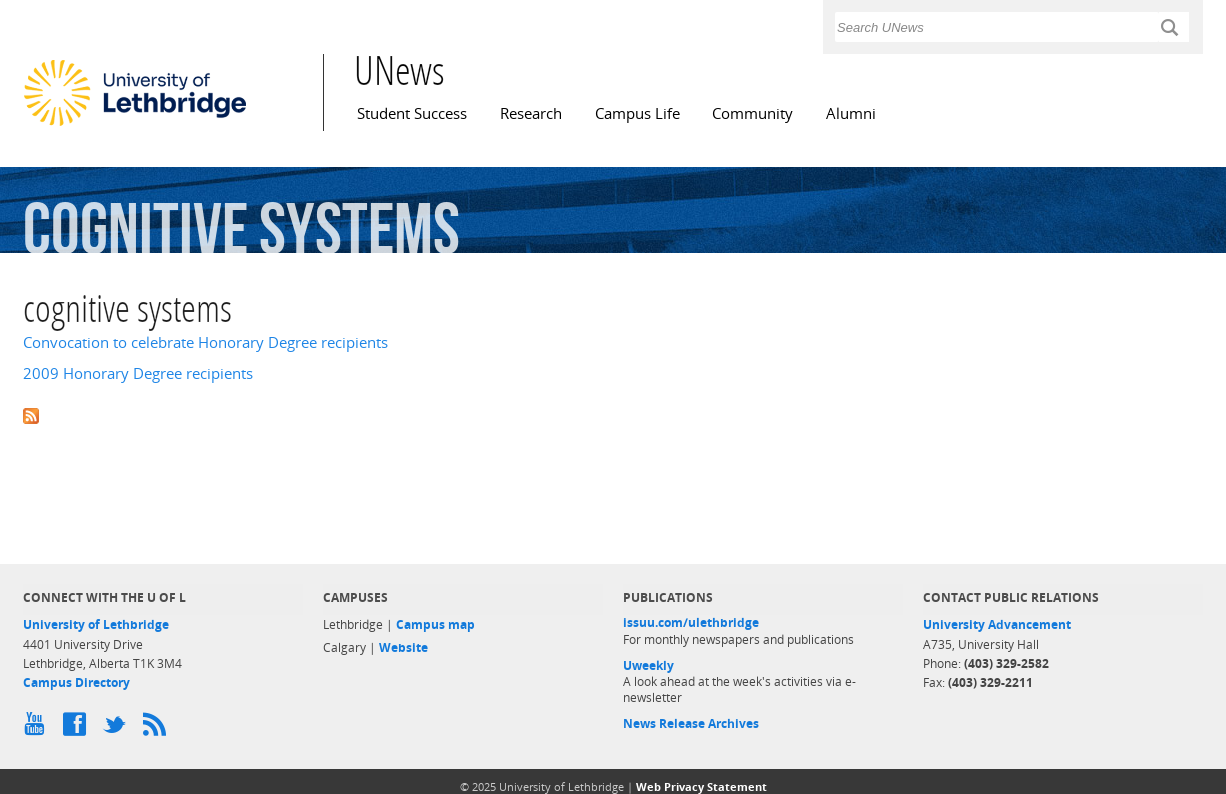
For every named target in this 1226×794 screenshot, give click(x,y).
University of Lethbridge (96, 624)
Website (403, 647)
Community (752, 113)
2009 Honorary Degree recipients (138, 373)
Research (531, 113)
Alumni (851, 113)
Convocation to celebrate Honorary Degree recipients (205, 342)
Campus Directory (76, 682)
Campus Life (637, 113)
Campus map (435, 624)
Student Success (412, 113)
